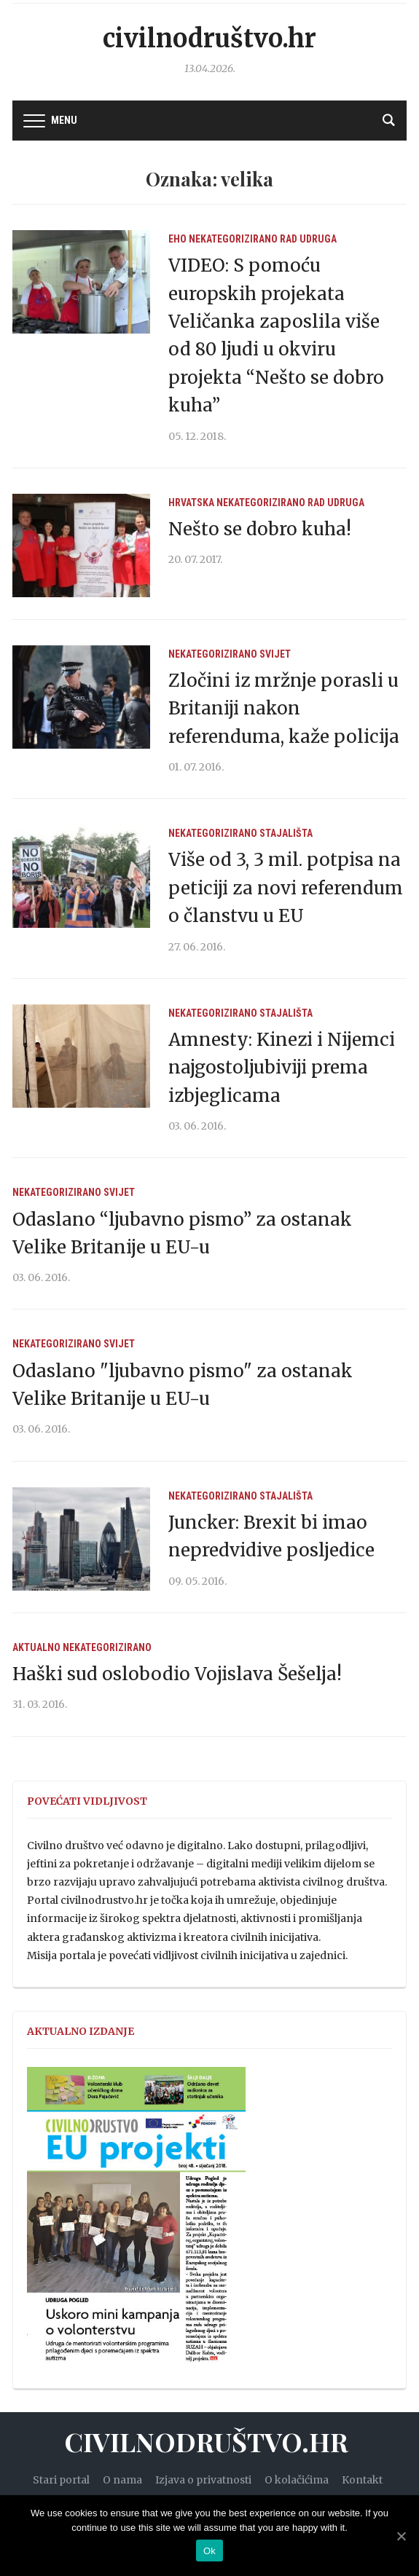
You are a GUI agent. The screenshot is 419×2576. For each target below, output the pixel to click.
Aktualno (36, 1647)
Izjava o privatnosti (203, 2479)
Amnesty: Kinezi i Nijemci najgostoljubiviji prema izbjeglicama (281, 1067)
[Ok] (400, 2536)
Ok (209, 2550)
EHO (177, 239)
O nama (122, 2479)
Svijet (275, 654)
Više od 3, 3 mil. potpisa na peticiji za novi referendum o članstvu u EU (285, 887)
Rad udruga (308, 239)
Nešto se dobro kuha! (259, 529)
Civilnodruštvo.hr (209, 38)
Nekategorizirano (233, 239)
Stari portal (61, 2479)
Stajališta (286, 833)
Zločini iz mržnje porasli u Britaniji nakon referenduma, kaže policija (283, 708)
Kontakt (362, 2479)
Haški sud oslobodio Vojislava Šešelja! (177, 1674)
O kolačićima (297, 2479)
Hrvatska (191, 502)
